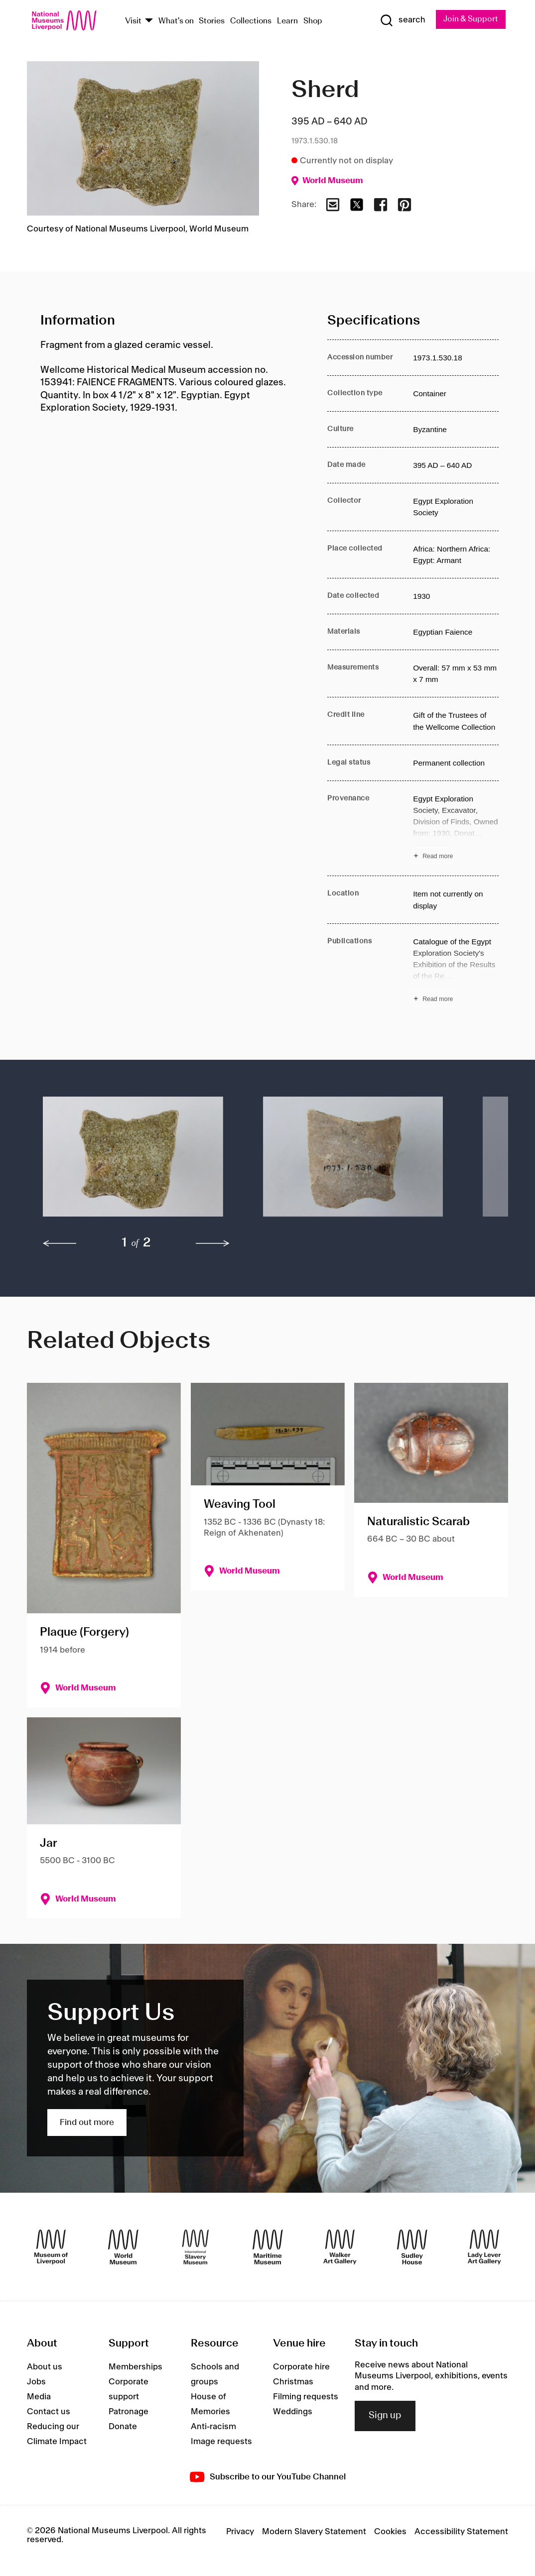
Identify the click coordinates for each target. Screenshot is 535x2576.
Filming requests (305, 2397)
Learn (287, 21)
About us (44, 2367)
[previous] (60, 1243)
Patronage (128, 2412)
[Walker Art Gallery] (340, 2247)
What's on (176, 21)
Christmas (293, 2382)
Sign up (385, 2416)
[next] (213, 1243)
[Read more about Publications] (456, 971)
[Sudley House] (412, 2247)
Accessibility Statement (461, 2531)
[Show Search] (402, 20)
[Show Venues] (149, 21)
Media (39, 2397)
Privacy (240, 2531)
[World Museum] (123, 2247)
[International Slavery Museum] (195, 2247)
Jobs (36, 2382)
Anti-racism (213, 2427)
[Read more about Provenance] (456, 829)
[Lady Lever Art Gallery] (484, 2247)
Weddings (292, 2412)
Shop (312, 21)
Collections (250, 21)
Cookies (390, 2531)
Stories (212, 21)
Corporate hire (301, 2367)
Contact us (48, 2412)
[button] (133, 1162)
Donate (123, 2427)
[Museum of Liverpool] (51, 2247)
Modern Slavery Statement (314, 2531)
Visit (133, 21)
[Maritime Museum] (268, 2247)
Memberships (135, 2367)
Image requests (221, 2442)
